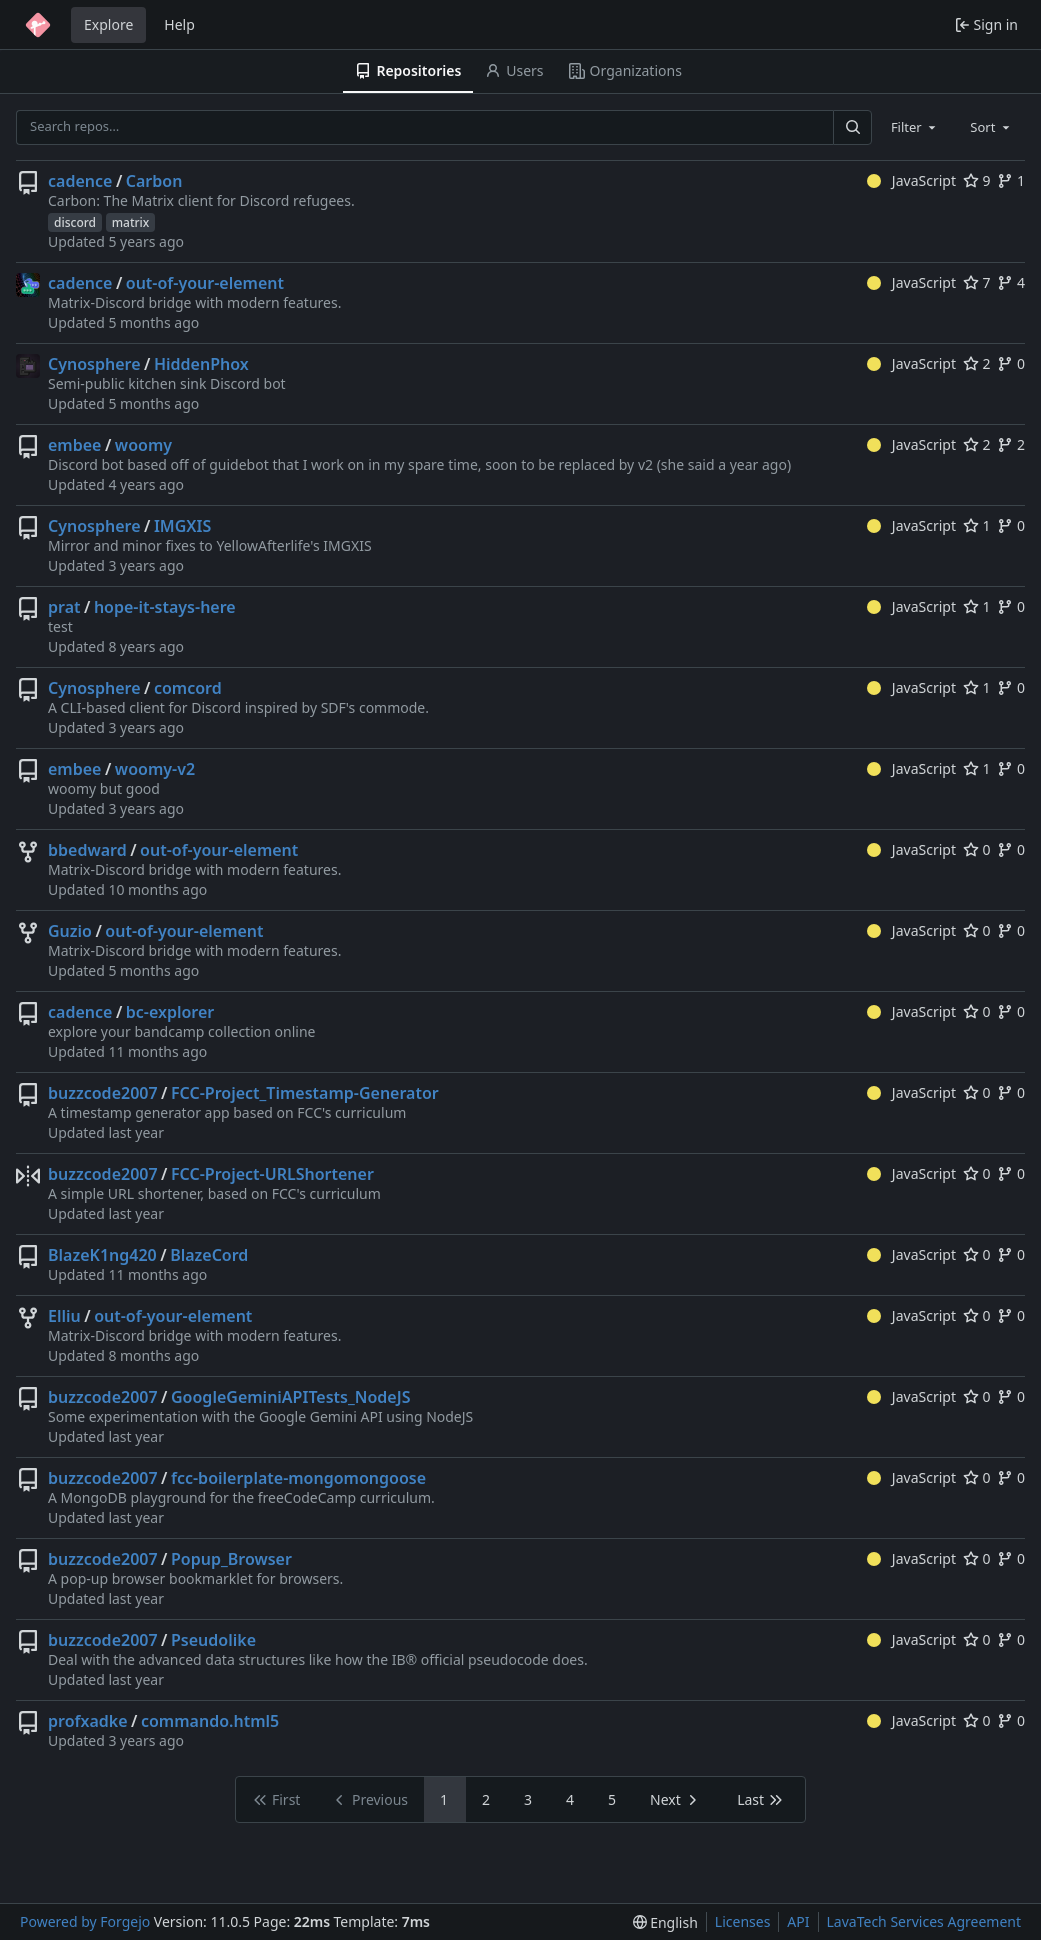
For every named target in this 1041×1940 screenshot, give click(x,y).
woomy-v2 (155, 769)
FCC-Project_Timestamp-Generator (305, 1093)
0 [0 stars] (977, 849)
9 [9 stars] (977, 180)
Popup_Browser (231, 1559)
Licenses (743, 1921)
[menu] (665, 1922)
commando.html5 (210, 1721)
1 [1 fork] (1011, 180)
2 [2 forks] (1011, 444)
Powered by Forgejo (85, 1921)
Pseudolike (213, 1640)
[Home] (38, 25)
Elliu (64, 1316)
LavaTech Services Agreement (924, 1921)
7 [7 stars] (977, 282)
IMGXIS (182, 526)
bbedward (87, 850)
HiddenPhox (201, 364)
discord (75, 222)
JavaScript (911, 180)
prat (64, 607)
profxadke (88, 1721)
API (798, 1921)
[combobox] (915, 127)
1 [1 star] (977, 525)
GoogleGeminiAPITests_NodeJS (290, 1397)
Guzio (70, 931)
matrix (131, 222)
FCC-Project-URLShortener (272, 1174)
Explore (108, 24)
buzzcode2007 (103, 1093)
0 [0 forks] (1011, 363)
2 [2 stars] (977, 363)
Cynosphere (94, 364)
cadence (80, 181)
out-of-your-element (205, 283)
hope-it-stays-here (165, 607)
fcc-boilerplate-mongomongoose (298, 1478)
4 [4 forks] (1011, 282)
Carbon (154, 181)
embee (74, 445)
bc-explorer (170, 1012)
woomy (143, 445)
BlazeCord (209, 1255)
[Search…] (852, 127)
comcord (188, 688)
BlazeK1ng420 (102, 1255)
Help (179, 24)
